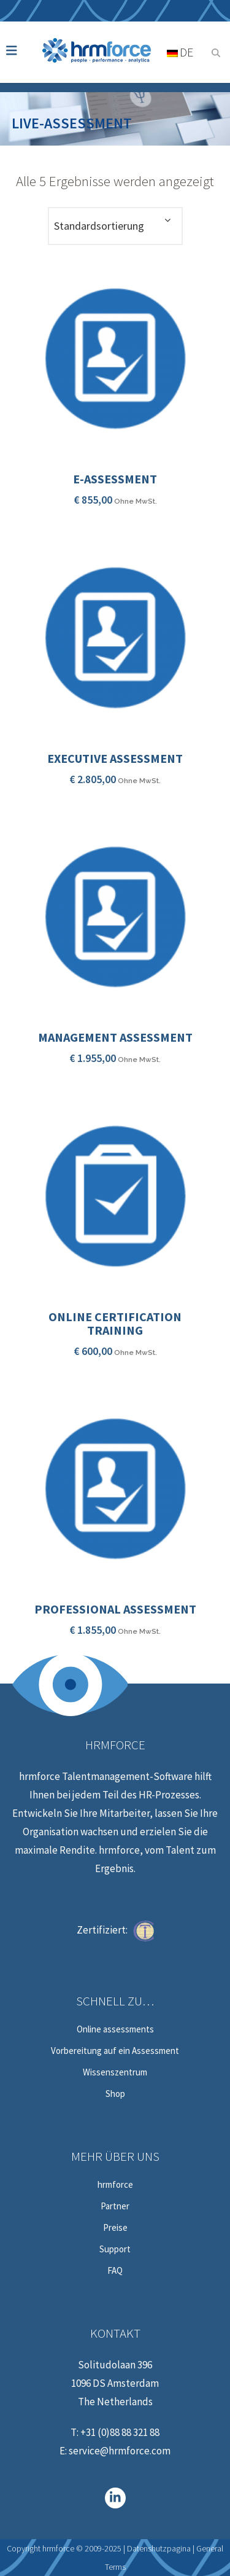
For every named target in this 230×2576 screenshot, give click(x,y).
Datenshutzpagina (159, 2548)
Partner (115, 2206)
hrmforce (115, 2184)
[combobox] (115, 226)
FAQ (115, 2270)
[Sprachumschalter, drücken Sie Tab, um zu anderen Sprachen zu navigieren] (184, 51)
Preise (115, 2227)
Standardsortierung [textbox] (99, 226)
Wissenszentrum (115, 2072)
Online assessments (115, 2029)
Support (115, 2249)
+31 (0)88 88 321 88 (119, 2432)
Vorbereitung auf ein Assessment (115, 2050)
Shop (115, 2093)
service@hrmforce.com (120, 2450)
